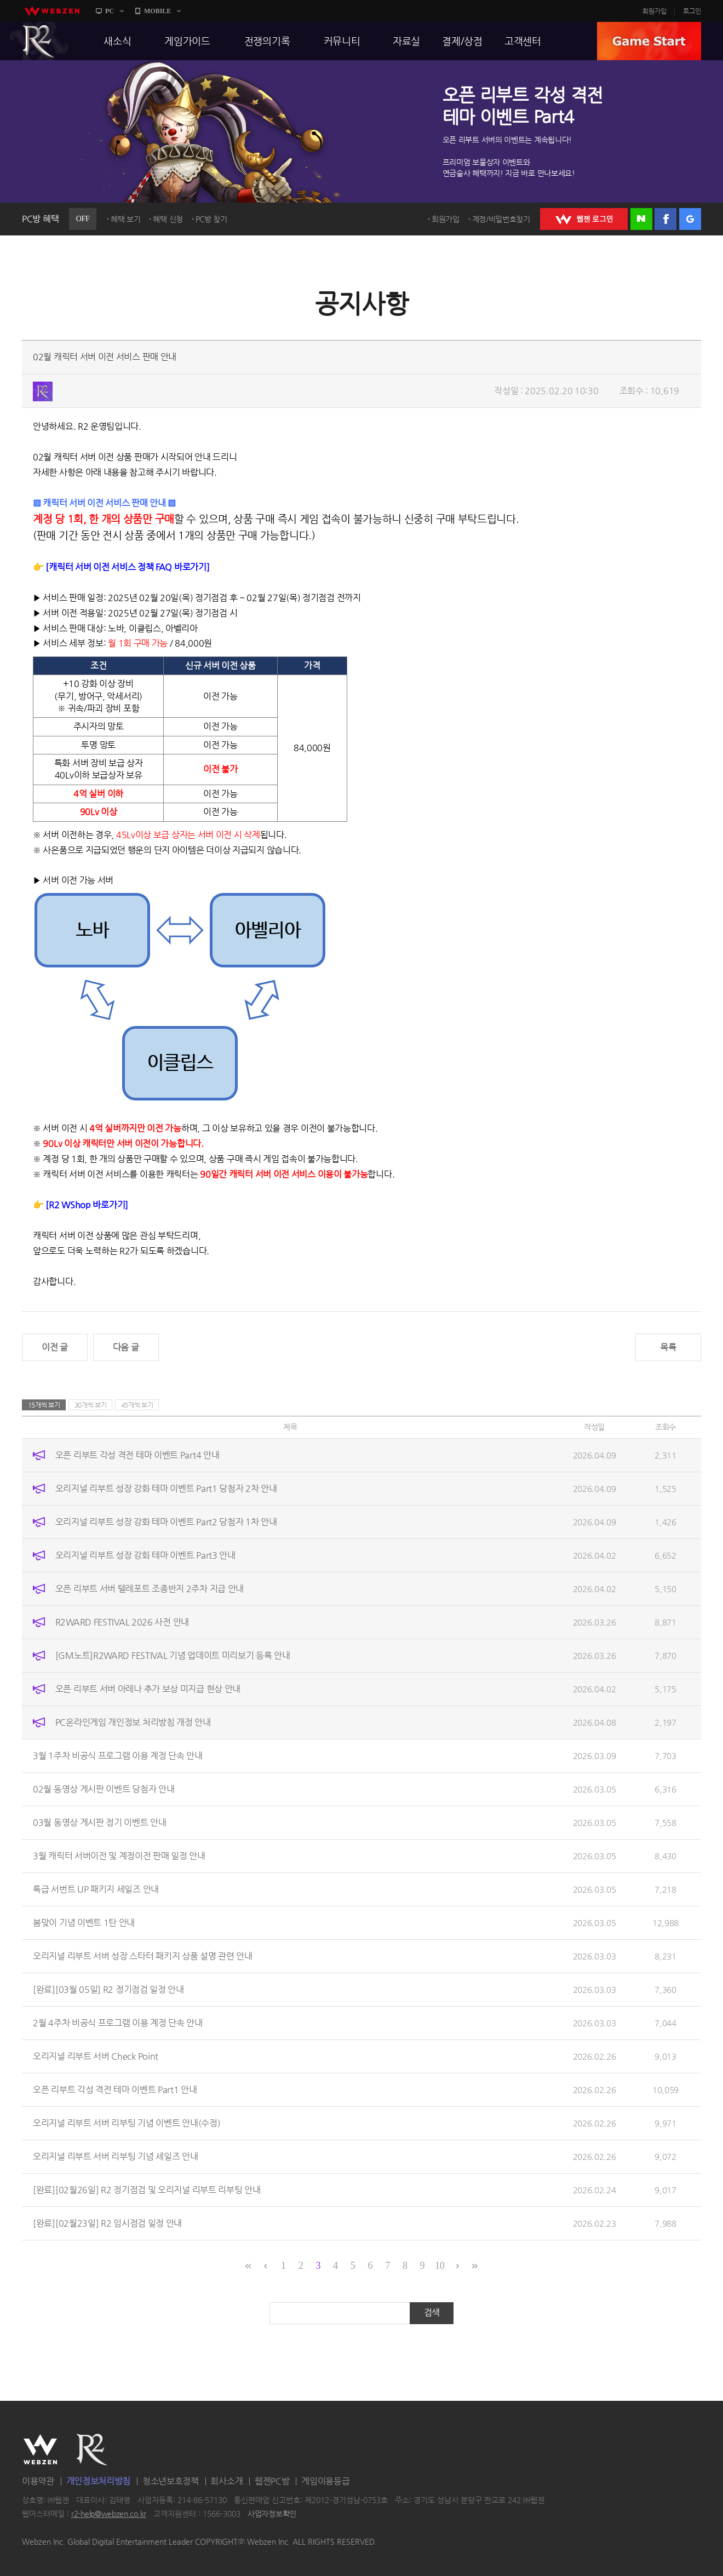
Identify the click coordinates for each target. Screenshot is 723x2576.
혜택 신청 (168, 219)
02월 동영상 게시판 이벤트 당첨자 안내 (103, 1789)
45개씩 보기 (137, 1405)
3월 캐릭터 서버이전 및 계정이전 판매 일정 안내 (119, 1856)
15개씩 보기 (44, 1405)
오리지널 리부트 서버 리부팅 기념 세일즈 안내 (115, 2156)
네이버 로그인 (641, 219)
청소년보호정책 (170, 2481)
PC (109, 11)
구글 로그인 (690, 219)
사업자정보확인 (272, 2514)
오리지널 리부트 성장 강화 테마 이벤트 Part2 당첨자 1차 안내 (166, 1522)
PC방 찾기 (211, 219)
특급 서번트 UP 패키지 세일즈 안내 (96, 1889)
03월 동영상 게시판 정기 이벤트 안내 (100, 1822)
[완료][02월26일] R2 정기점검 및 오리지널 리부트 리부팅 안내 (147, 2190)
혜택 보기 (126, 219)
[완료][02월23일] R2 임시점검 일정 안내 (107, 2223)
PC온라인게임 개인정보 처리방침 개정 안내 (133, 1722)
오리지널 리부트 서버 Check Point (95, 2056)
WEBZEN (40, 2449)
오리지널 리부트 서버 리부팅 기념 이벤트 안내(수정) (126, 2123)
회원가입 (654, 11)
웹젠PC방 (272, 2481)
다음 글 (126, 1347)
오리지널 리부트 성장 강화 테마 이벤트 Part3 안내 (145, 1555)
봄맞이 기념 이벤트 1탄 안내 (84, 1922)
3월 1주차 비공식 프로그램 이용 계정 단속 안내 (118, 1755)
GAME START (649, 41)
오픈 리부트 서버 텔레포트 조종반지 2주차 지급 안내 (149, 1588)
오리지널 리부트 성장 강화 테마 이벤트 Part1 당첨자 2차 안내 (166, 1488)
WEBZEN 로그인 (584, 219)
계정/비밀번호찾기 (501, 219)
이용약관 (38, 2481)
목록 (668, 1347)
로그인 (692, 11)
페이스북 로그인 (665, 219)
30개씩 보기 (90, 1405)
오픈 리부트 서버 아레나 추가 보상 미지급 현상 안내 (147, 1689)
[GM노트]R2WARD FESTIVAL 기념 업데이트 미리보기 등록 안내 (172, 1655)
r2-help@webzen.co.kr (108, 2514)
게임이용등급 (325, 2481)
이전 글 (55, 1347)
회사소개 (226, 2481)
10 (439, 2265)
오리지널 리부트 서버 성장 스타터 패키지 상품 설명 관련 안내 (143, 1956)
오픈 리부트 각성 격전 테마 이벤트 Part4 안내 (137, 1455)
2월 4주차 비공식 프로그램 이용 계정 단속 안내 (118, 2023)
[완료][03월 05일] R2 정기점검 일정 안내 (108, 1989)
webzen (52, 11)
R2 (38, 41)
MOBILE (157, 11)
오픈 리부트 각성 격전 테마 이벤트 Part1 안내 (115, 2089)
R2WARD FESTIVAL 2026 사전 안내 (122, 1622)
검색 (432, 2312)
